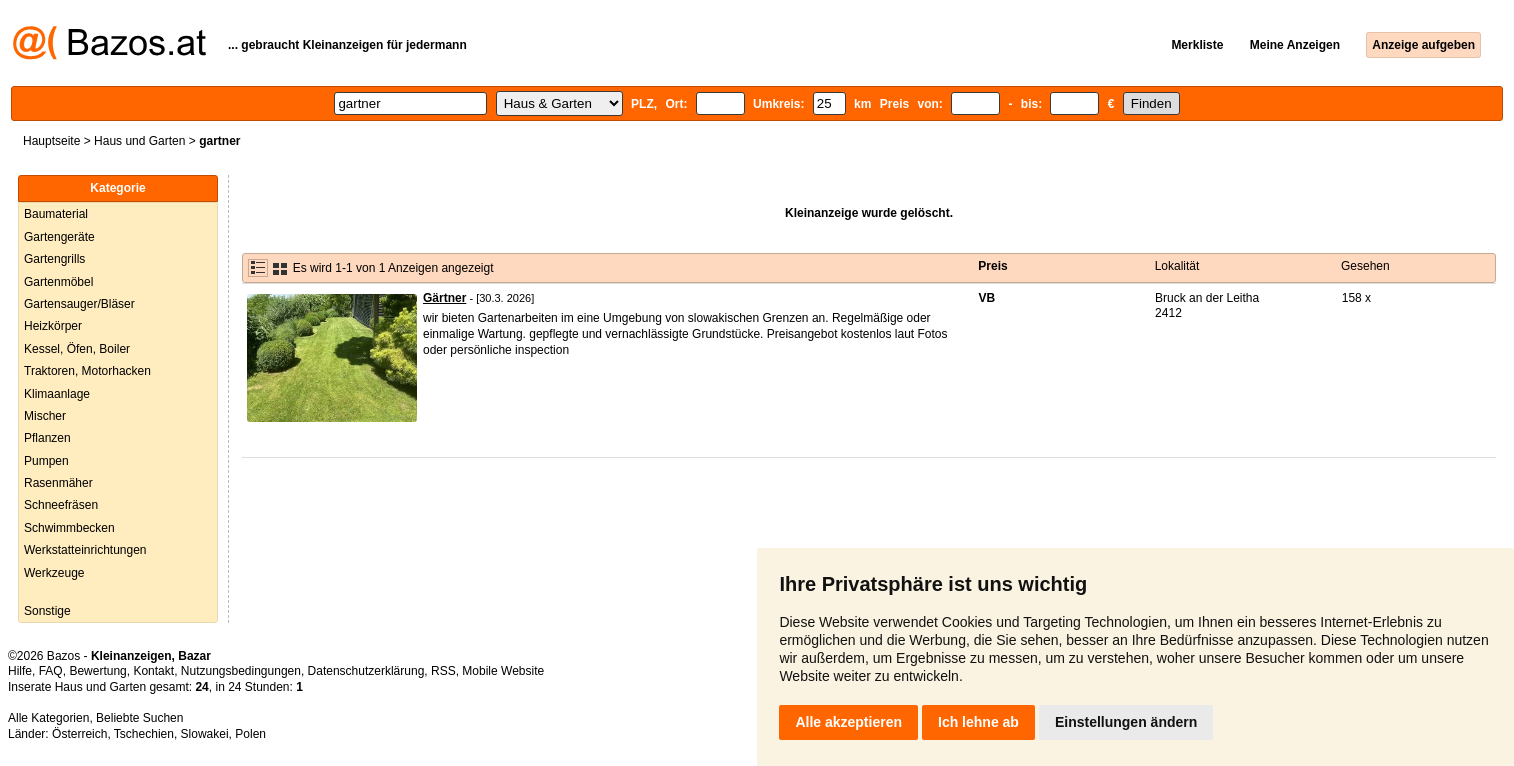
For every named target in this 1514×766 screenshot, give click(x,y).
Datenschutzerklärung (366, 671)
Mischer (45, 416)
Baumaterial (56, 214)
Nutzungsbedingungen (241, 671)
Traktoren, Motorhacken (87, 371)
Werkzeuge (54, 573)
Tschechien (144, 734)
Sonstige (47, 611)
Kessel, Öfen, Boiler (77, 349)
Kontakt (153, 671)
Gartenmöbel (58, 282)
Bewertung (97, 671)
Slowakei (205, 734)
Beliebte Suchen (139, 718)
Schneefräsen (61, 505)
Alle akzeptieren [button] (848, 722)
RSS (443, 671)
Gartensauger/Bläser (79, 304)
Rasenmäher (58, 483)
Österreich (79, 734)
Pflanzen (47, 438)
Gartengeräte (59, 237)
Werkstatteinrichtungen (85, 550)
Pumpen (46, 461)
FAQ (51, 671)
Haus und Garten (139, 141)
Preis (992, 266)
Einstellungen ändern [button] (1126, 722)
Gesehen (1365, 266)
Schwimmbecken (69, 528)
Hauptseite (51, 141)
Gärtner (444, 298)
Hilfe (20, 671)
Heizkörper (53, 326)
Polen (250, 734)
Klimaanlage (57, 394)
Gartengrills (54, 259)
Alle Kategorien (48, 718)
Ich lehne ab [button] (978, 722)
